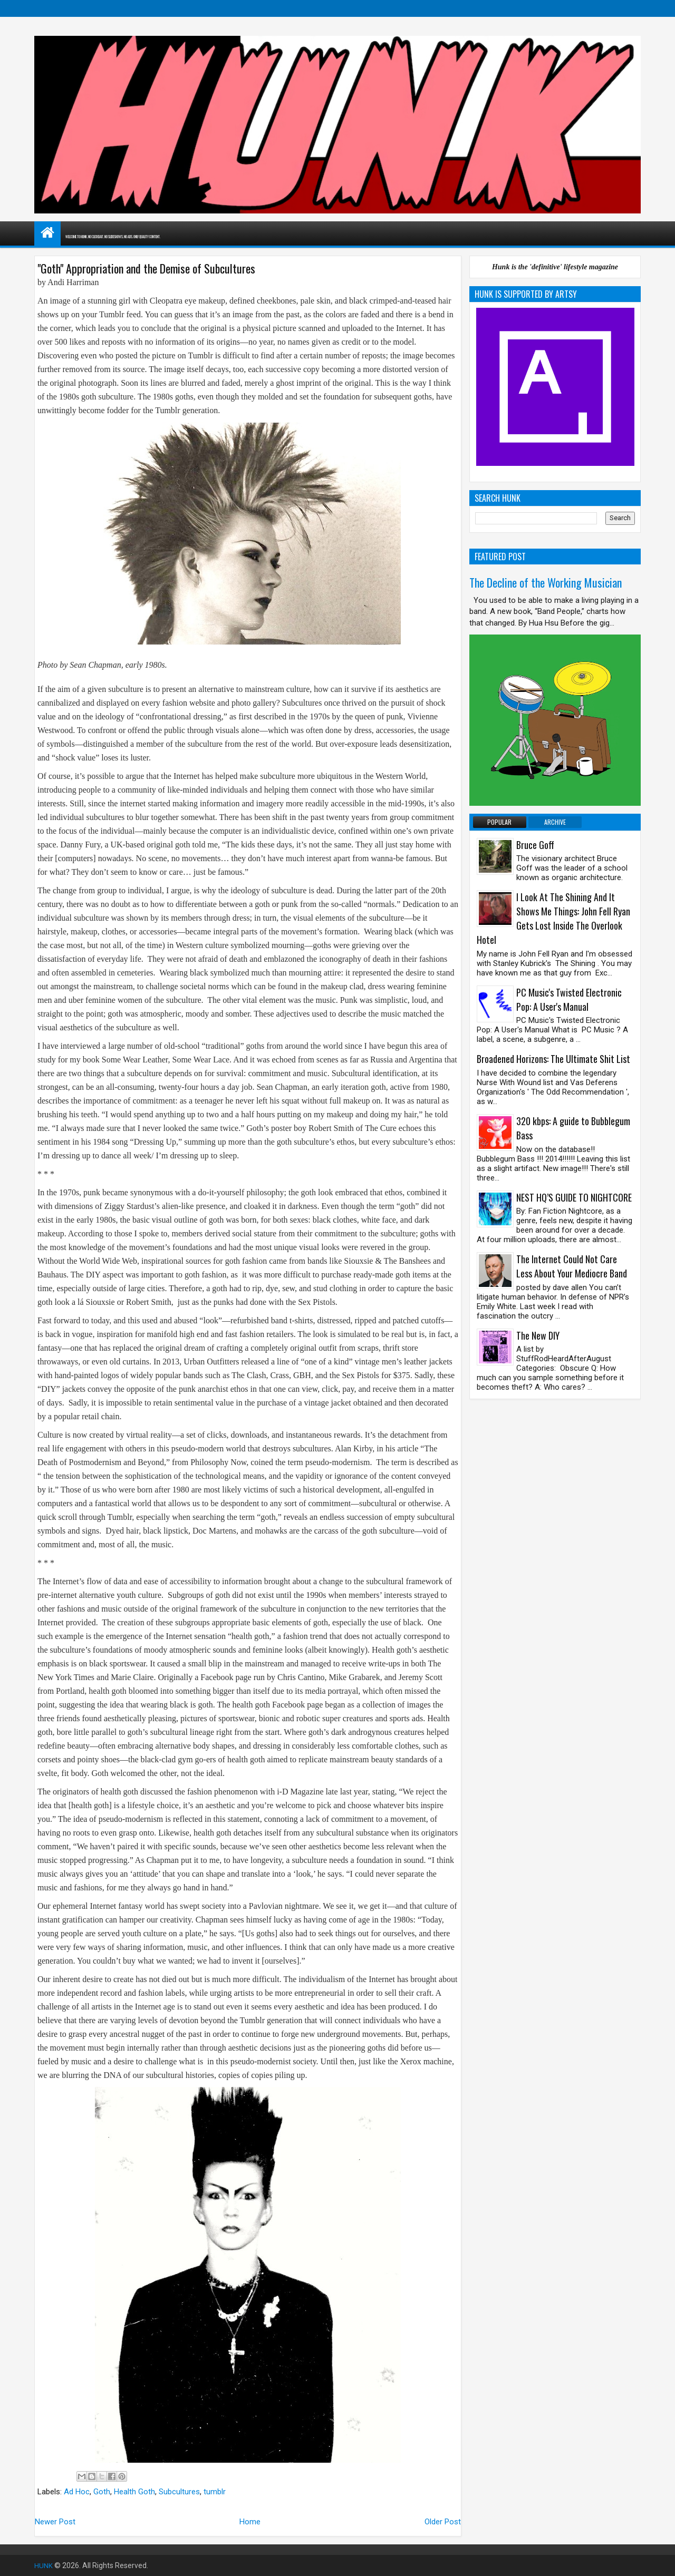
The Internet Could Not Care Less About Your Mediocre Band (571, 1266)
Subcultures (179, 2491)
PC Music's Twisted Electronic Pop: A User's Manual (569, 999)
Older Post (443, 2521)
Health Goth (134, 2491)
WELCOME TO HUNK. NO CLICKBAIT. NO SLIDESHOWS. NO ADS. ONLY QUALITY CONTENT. (179, 236)
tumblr (215, 2491)
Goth (101, 2491)
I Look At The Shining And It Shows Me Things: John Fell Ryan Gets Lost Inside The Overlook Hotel (553, 918)
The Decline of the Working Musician (545, 582)
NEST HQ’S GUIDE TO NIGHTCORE (574, 1197)
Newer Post (55, 2521)
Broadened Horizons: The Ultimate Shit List (553, 1059)
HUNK (43, 2565)
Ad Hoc (77, 2491)
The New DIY (538, 1335)
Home (250, 2521)
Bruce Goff (535, 845)
